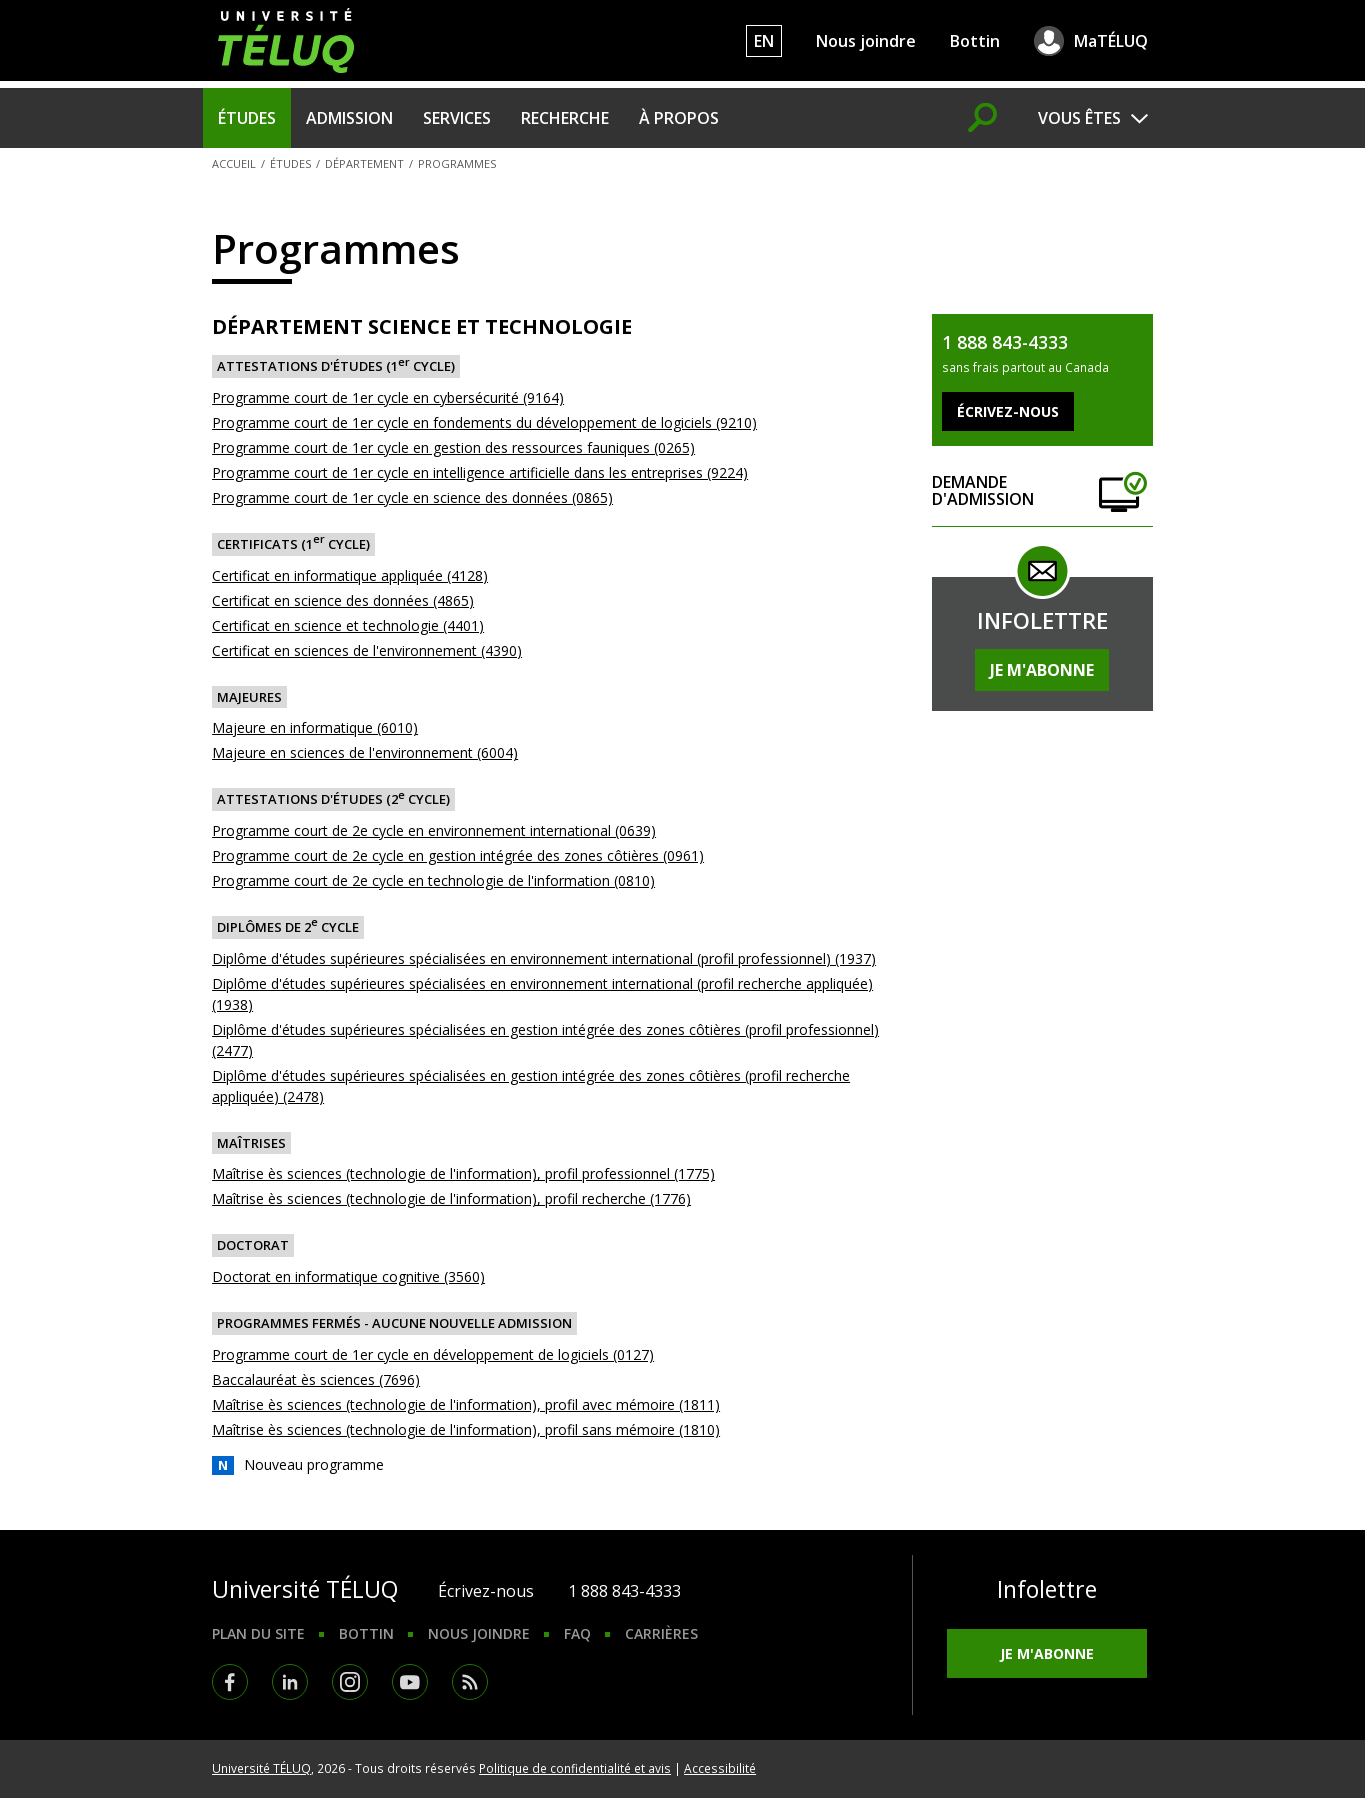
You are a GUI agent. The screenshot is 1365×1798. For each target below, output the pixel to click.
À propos (679, 118)
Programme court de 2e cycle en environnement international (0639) (434, 830)
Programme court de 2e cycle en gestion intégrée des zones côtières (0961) (458, 855)
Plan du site (258, 1633)
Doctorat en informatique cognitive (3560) (348, 1276)
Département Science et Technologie (422, 326)
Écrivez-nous (486, 1591)
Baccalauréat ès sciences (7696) (316, 1379)
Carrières (661, 1633)
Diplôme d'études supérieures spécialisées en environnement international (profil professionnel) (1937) (544, 958)
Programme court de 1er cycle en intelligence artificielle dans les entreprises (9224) (480, 472)
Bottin (975, 41)
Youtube (410, 1682)
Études (247, 118)
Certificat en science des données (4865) (343, 600)
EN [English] (764, 41)
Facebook (230, 1682)
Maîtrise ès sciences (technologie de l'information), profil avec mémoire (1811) (466, 1404)
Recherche (565, 118)
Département (364, 163)
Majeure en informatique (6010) (315, 727)
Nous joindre (866, 41)
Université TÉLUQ (261, 1768)
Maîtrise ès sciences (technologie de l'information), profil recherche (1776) (451, 1198)
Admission (349, 118)
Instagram (350, 1682)
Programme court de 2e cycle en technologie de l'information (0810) (433, 880)
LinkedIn (290, 1682)
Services (457, 118)
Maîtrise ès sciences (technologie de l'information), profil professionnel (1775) (463, 1173)
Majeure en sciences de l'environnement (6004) (365, 752)
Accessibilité (720, 1768)
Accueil (234, 163)
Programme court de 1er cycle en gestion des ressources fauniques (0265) (453, 447)
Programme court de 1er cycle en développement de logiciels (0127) (433, 1354)
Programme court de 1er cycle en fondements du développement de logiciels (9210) (484, 422)
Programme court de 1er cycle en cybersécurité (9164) (388, 397)
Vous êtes (1079, 118)
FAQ (577, 1633)
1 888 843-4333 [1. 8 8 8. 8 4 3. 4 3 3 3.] (624, 1591)
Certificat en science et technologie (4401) (348, 625)
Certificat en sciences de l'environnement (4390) (367, 650)
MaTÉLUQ (1111, 41)
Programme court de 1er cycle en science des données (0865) (412, 497)
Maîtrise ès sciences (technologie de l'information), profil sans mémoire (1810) (466, 1429)
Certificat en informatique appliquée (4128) (350, 575)
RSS (470, 1682)
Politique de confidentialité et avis (575, 1768)
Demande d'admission (1042, 491)
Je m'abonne (1042, 670)
